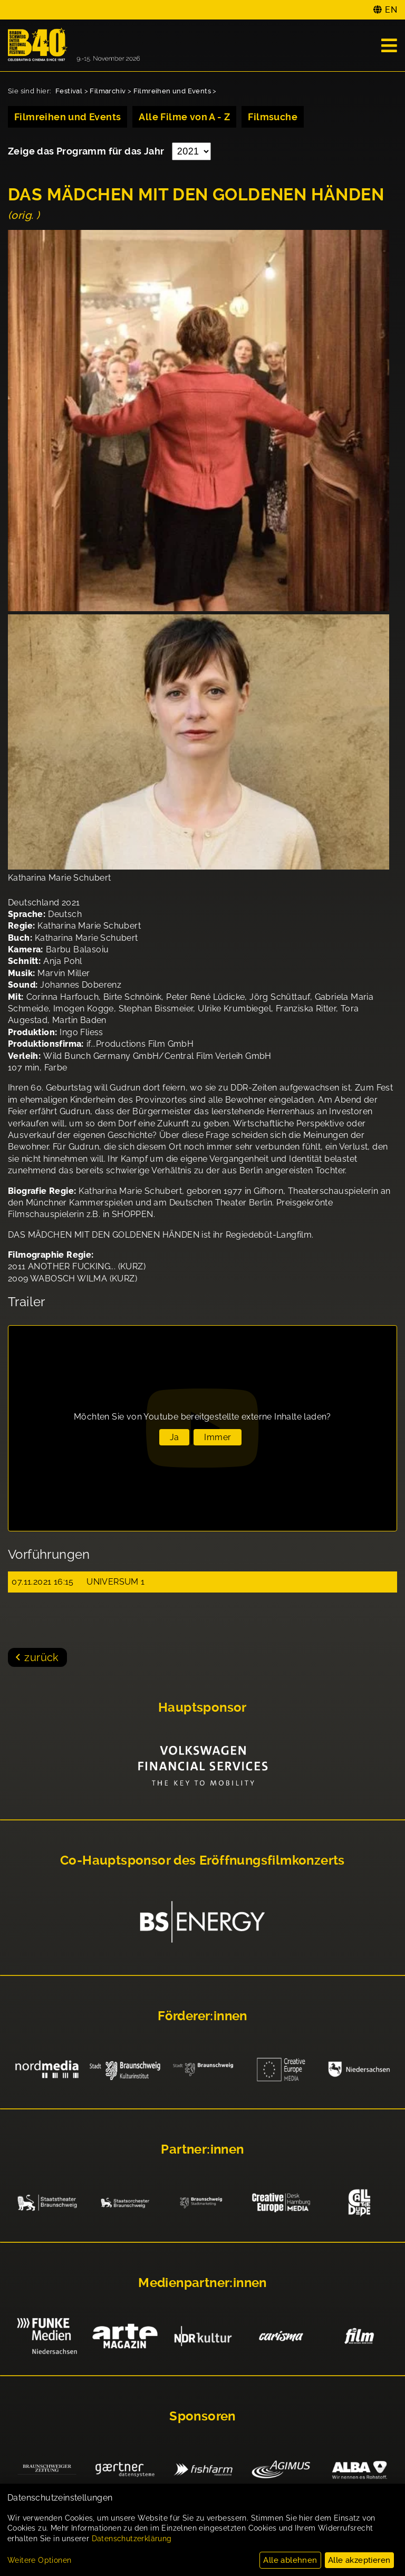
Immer (217, 1437)
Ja (174, 1437)
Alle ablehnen (290, 2560)
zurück (41, 1657)
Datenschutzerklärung (132, 2538)
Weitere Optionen (39, 2560)
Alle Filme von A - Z (184, 116)
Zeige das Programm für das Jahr (87, 151)
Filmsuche (272, 116)
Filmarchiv (108, 91)
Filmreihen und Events (172, 91)
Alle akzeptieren (359, 2560)
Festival (68, 91)
